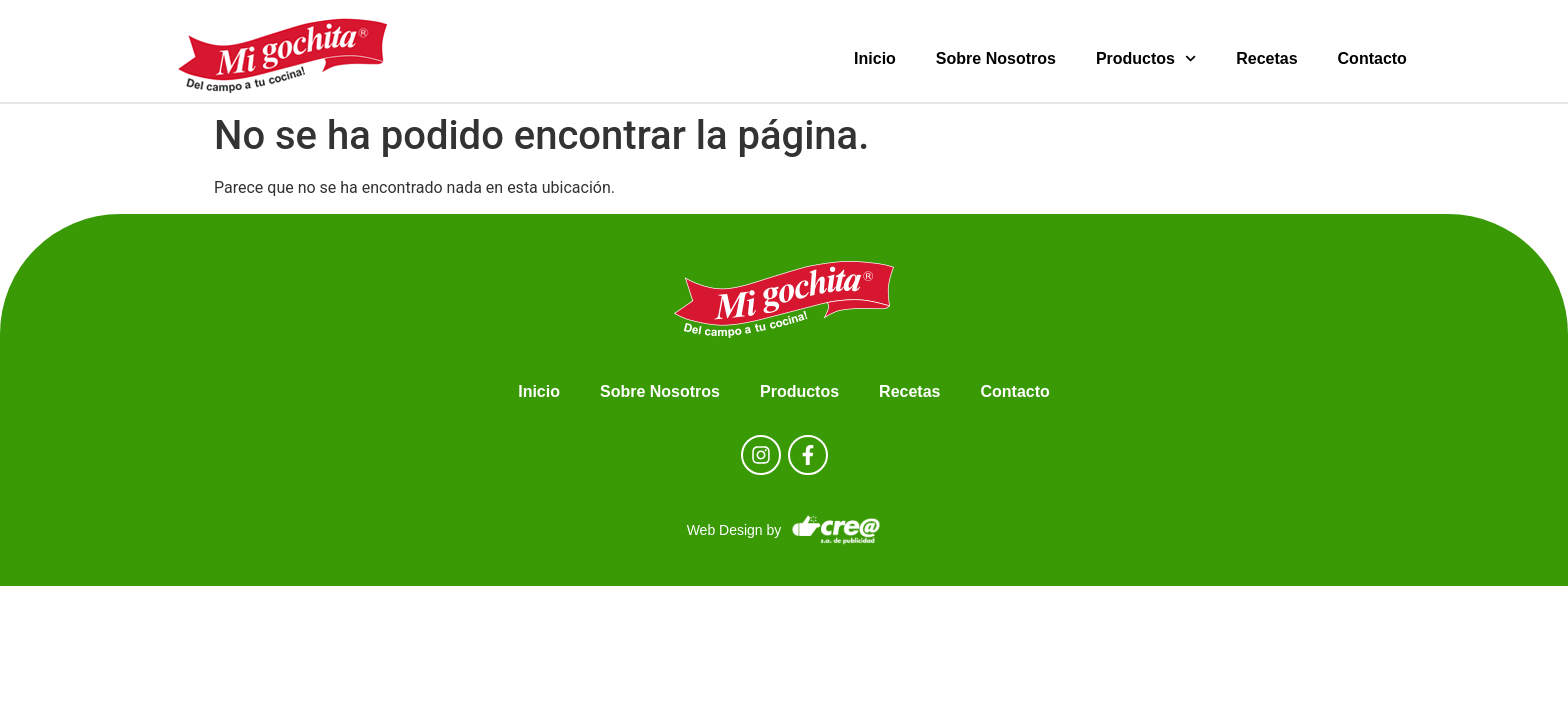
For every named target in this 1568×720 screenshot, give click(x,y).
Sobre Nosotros (996, 58)
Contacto (1372, 58)
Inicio (875, 58)
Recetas (1266, 58)
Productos (1146, 58)
